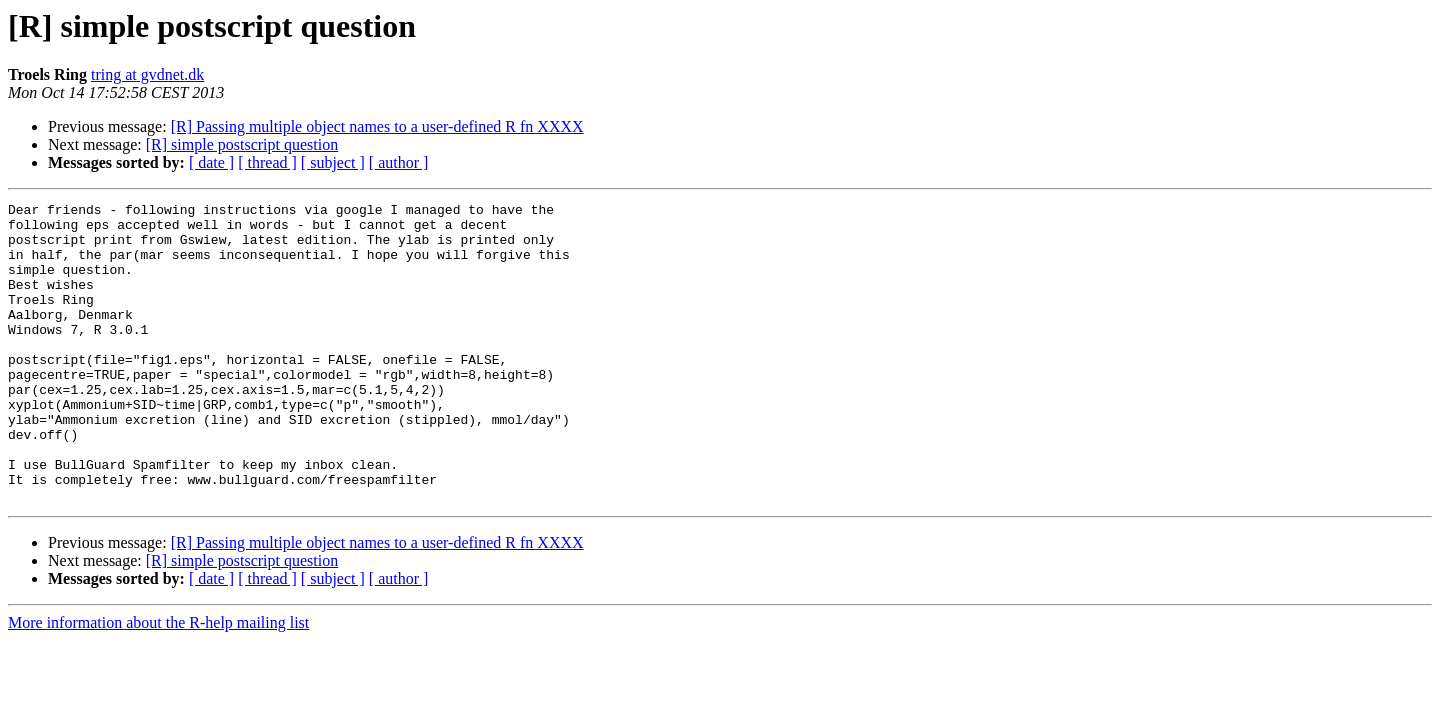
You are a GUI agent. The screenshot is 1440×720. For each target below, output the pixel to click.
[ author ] (399, 162)
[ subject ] (333, 162)
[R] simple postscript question (242, 144)
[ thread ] (267, 162)
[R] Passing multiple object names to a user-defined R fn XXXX (377, 126)
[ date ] (211, 162)
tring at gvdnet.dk (147, 74)
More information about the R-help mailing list (158, 682)
